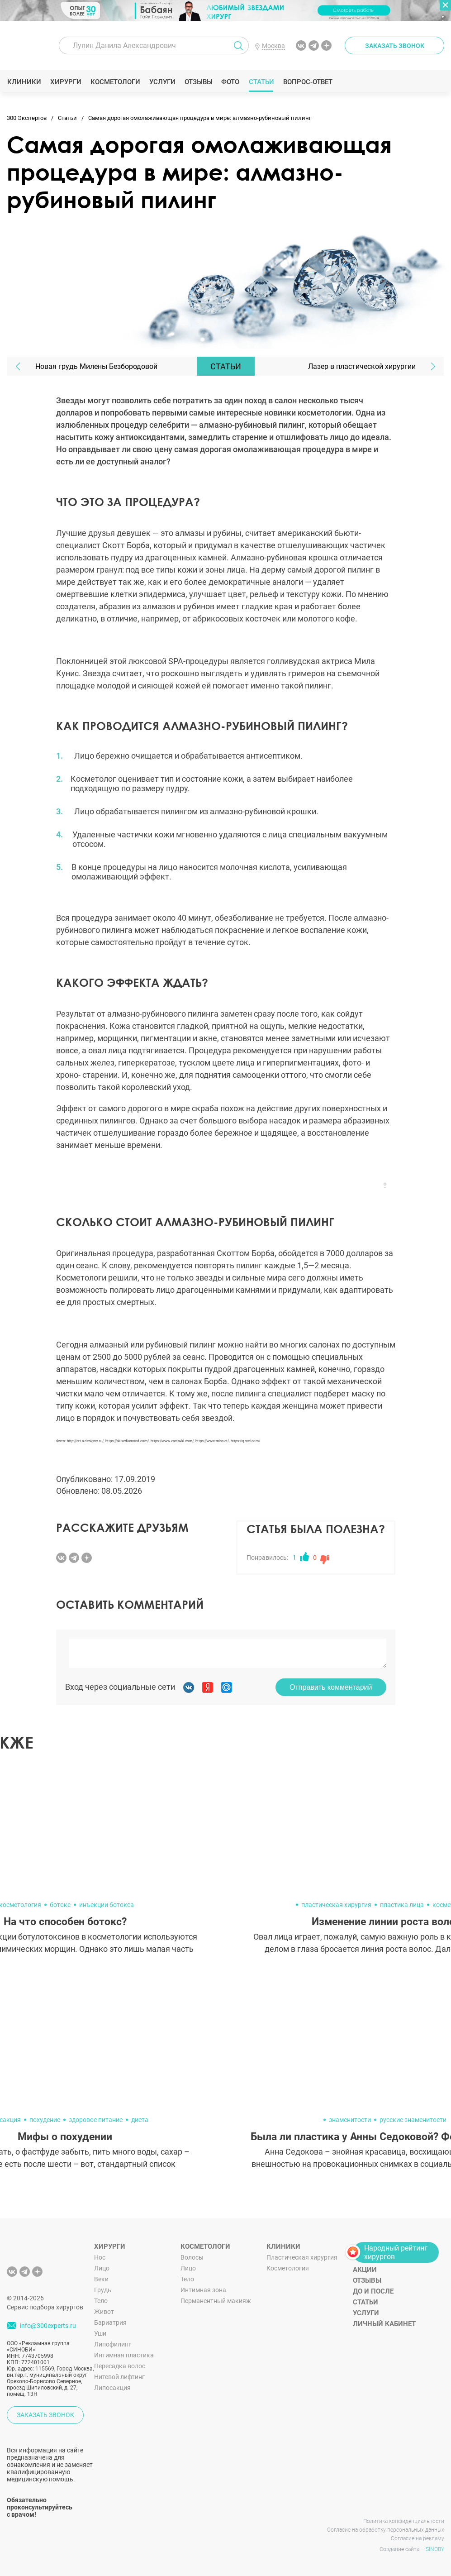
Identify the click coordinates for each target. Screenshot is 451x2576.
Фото (230, 82)
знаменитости (350, 2119)
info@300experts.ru (48, 2325)
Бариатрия (110, 2322)
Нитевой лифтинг (119, 2376)
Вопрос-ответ (307, 82)
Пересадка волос (119, 2366)
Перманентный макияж (215, 2300)
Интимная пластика (124, 2355)
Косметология (287, 2268)
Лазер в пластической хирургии (362, 366)
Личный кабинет (384, 2324)
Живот (104, 2311)
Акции (365, 2269)
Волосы (192, 2257)
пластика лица (402, 1904)
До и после (373, 2291)
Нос (99, 2257)
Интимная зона (203, 2290)
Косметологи (114, 82)
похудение (44, 2119)
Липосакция (112, 2387)
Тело (101, 2300)
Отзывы (198, 82)
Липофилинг (112, 2344)
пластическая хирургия (336, 1904)
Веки (101, 2279)
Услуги (162, 82)
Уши (100, 2333)
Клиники (24, 82)
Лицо (101, 2268)
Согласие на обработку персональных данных (385, 2530)
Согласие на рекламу (417, 2538)
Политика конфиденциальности (403, 2521)
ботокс (60, 1904)
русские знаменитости (413, 2119)
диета (139, 2119)
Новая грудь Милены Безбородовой (96, 366)
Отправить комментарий (331, 1687)
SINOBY (435, 2549)
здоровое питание (96, 2119)
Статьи (261, 82)
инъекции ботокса (106, 1904)
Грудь (102, 2290)
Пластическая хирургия (301, 2257)
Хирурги (65, 82)
